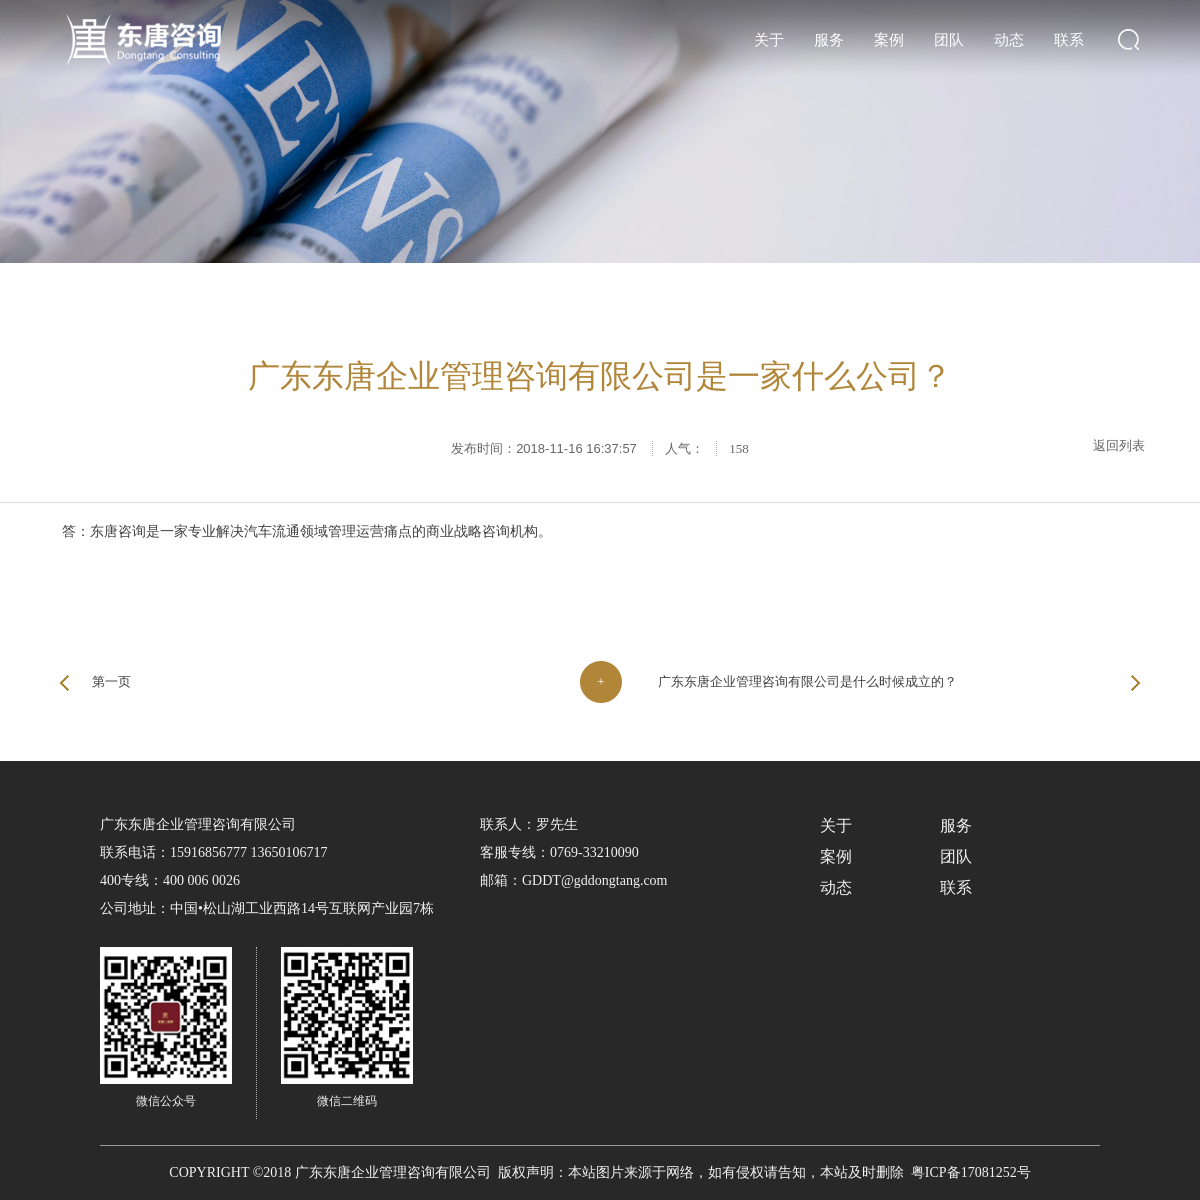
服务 (829, 40)
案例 (889, 40)
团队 (949, 40)
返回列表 (1119, 445)
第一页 (111, 681)
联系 (1069, 40)
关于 (769, 40)
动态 (1009, 40)
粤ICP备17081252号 (971, 1172)
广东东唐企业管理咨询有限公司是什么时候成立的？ (807, 681)
